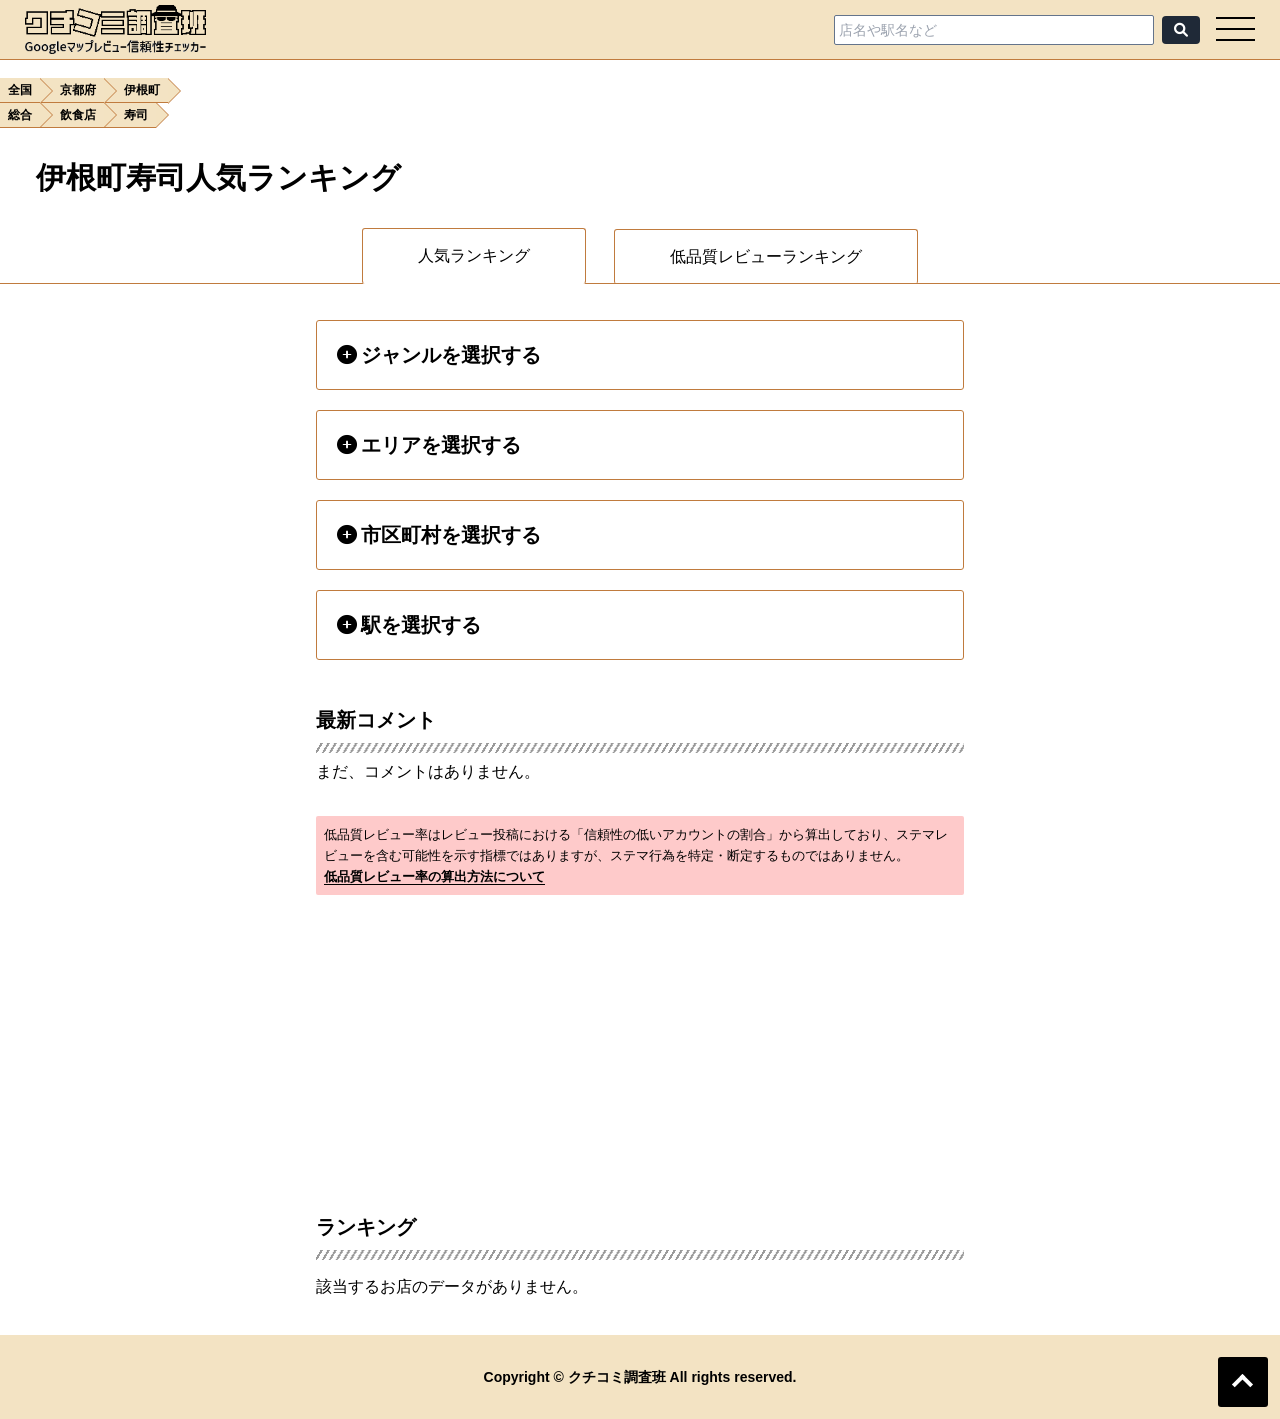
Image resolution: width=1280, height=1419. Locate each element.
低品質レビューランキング (766, 256)
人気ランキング (474, 255)
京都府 (78, 90)
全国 (20, 90)
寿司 (136, 115)
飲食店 (78, 115)
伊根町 (142, 90)
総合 (20, 115)
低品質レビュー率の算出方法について (434, 876)
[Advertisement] (640, 1043)
